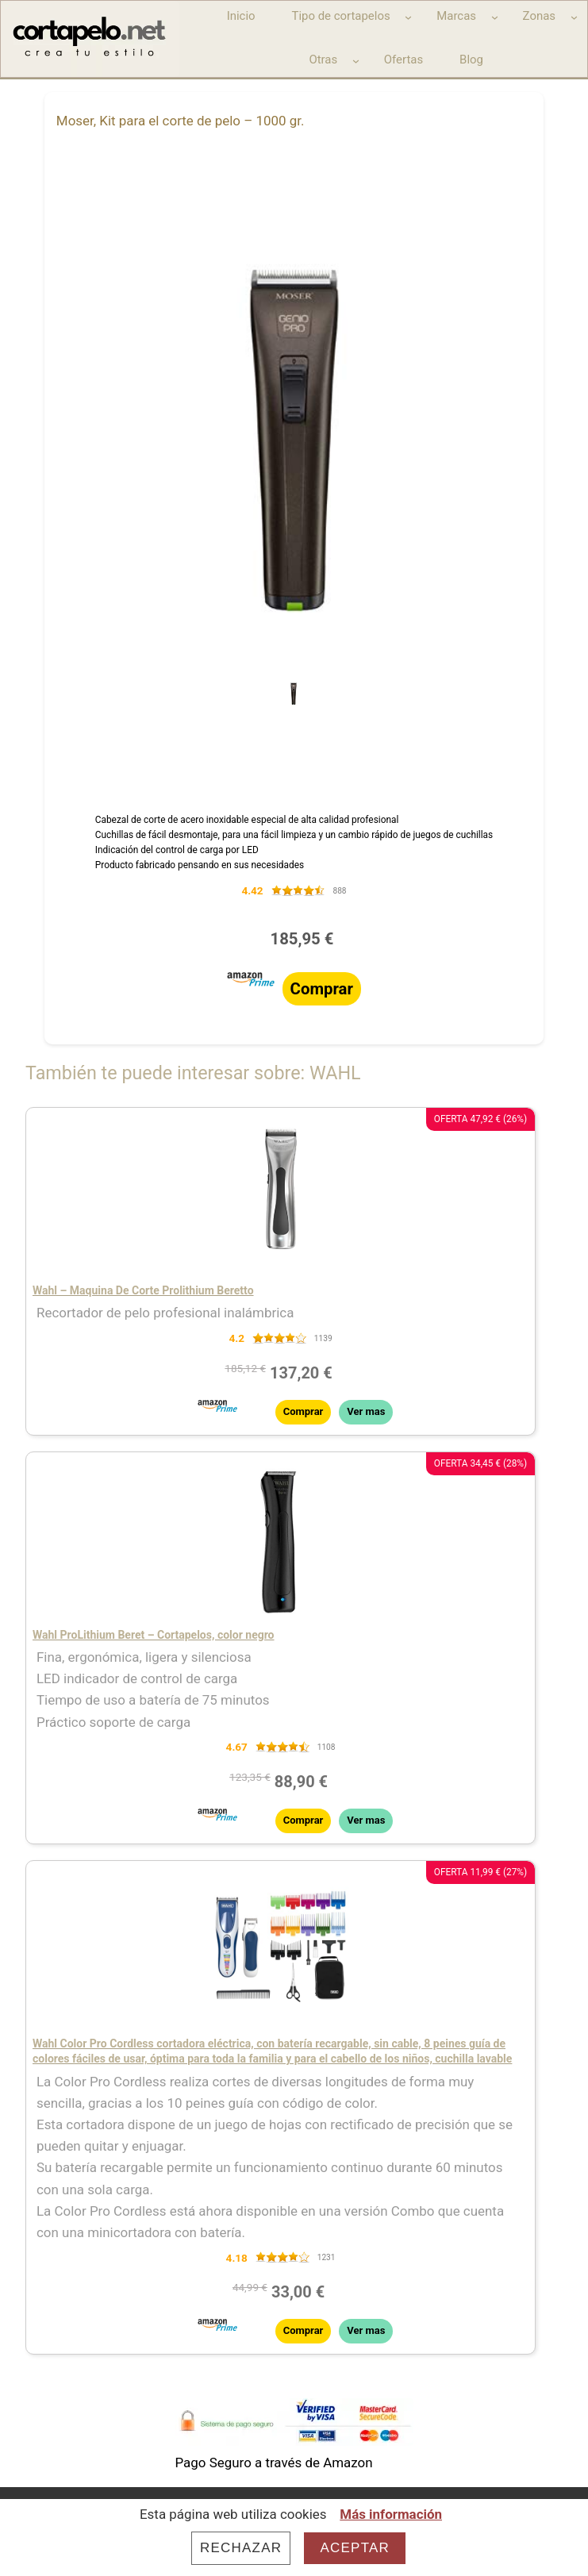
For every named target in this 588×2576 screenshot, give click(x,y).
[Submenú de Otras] (355, 60)
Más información (391, 2514)
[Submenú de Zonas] (574, 17)
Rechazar (241, 2547)
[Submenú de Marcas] (494, 17)
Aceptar (355, 2547)
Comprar (321, 988)
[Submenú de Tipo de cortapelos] (408, 17)
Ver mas (366, 1411)
